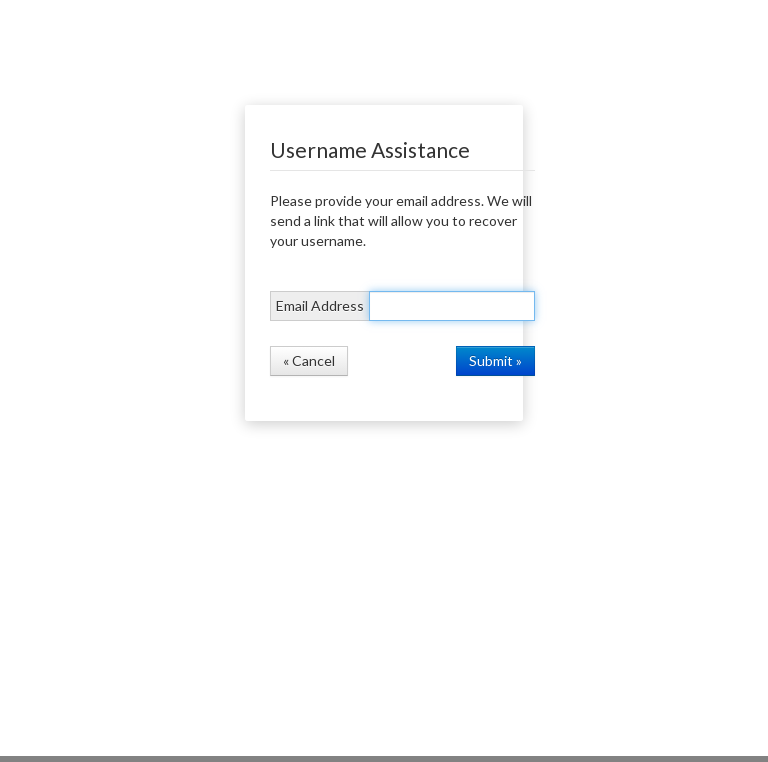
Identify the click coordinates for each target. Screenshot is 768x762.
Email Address (320, 305)
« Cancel (309, 360)
